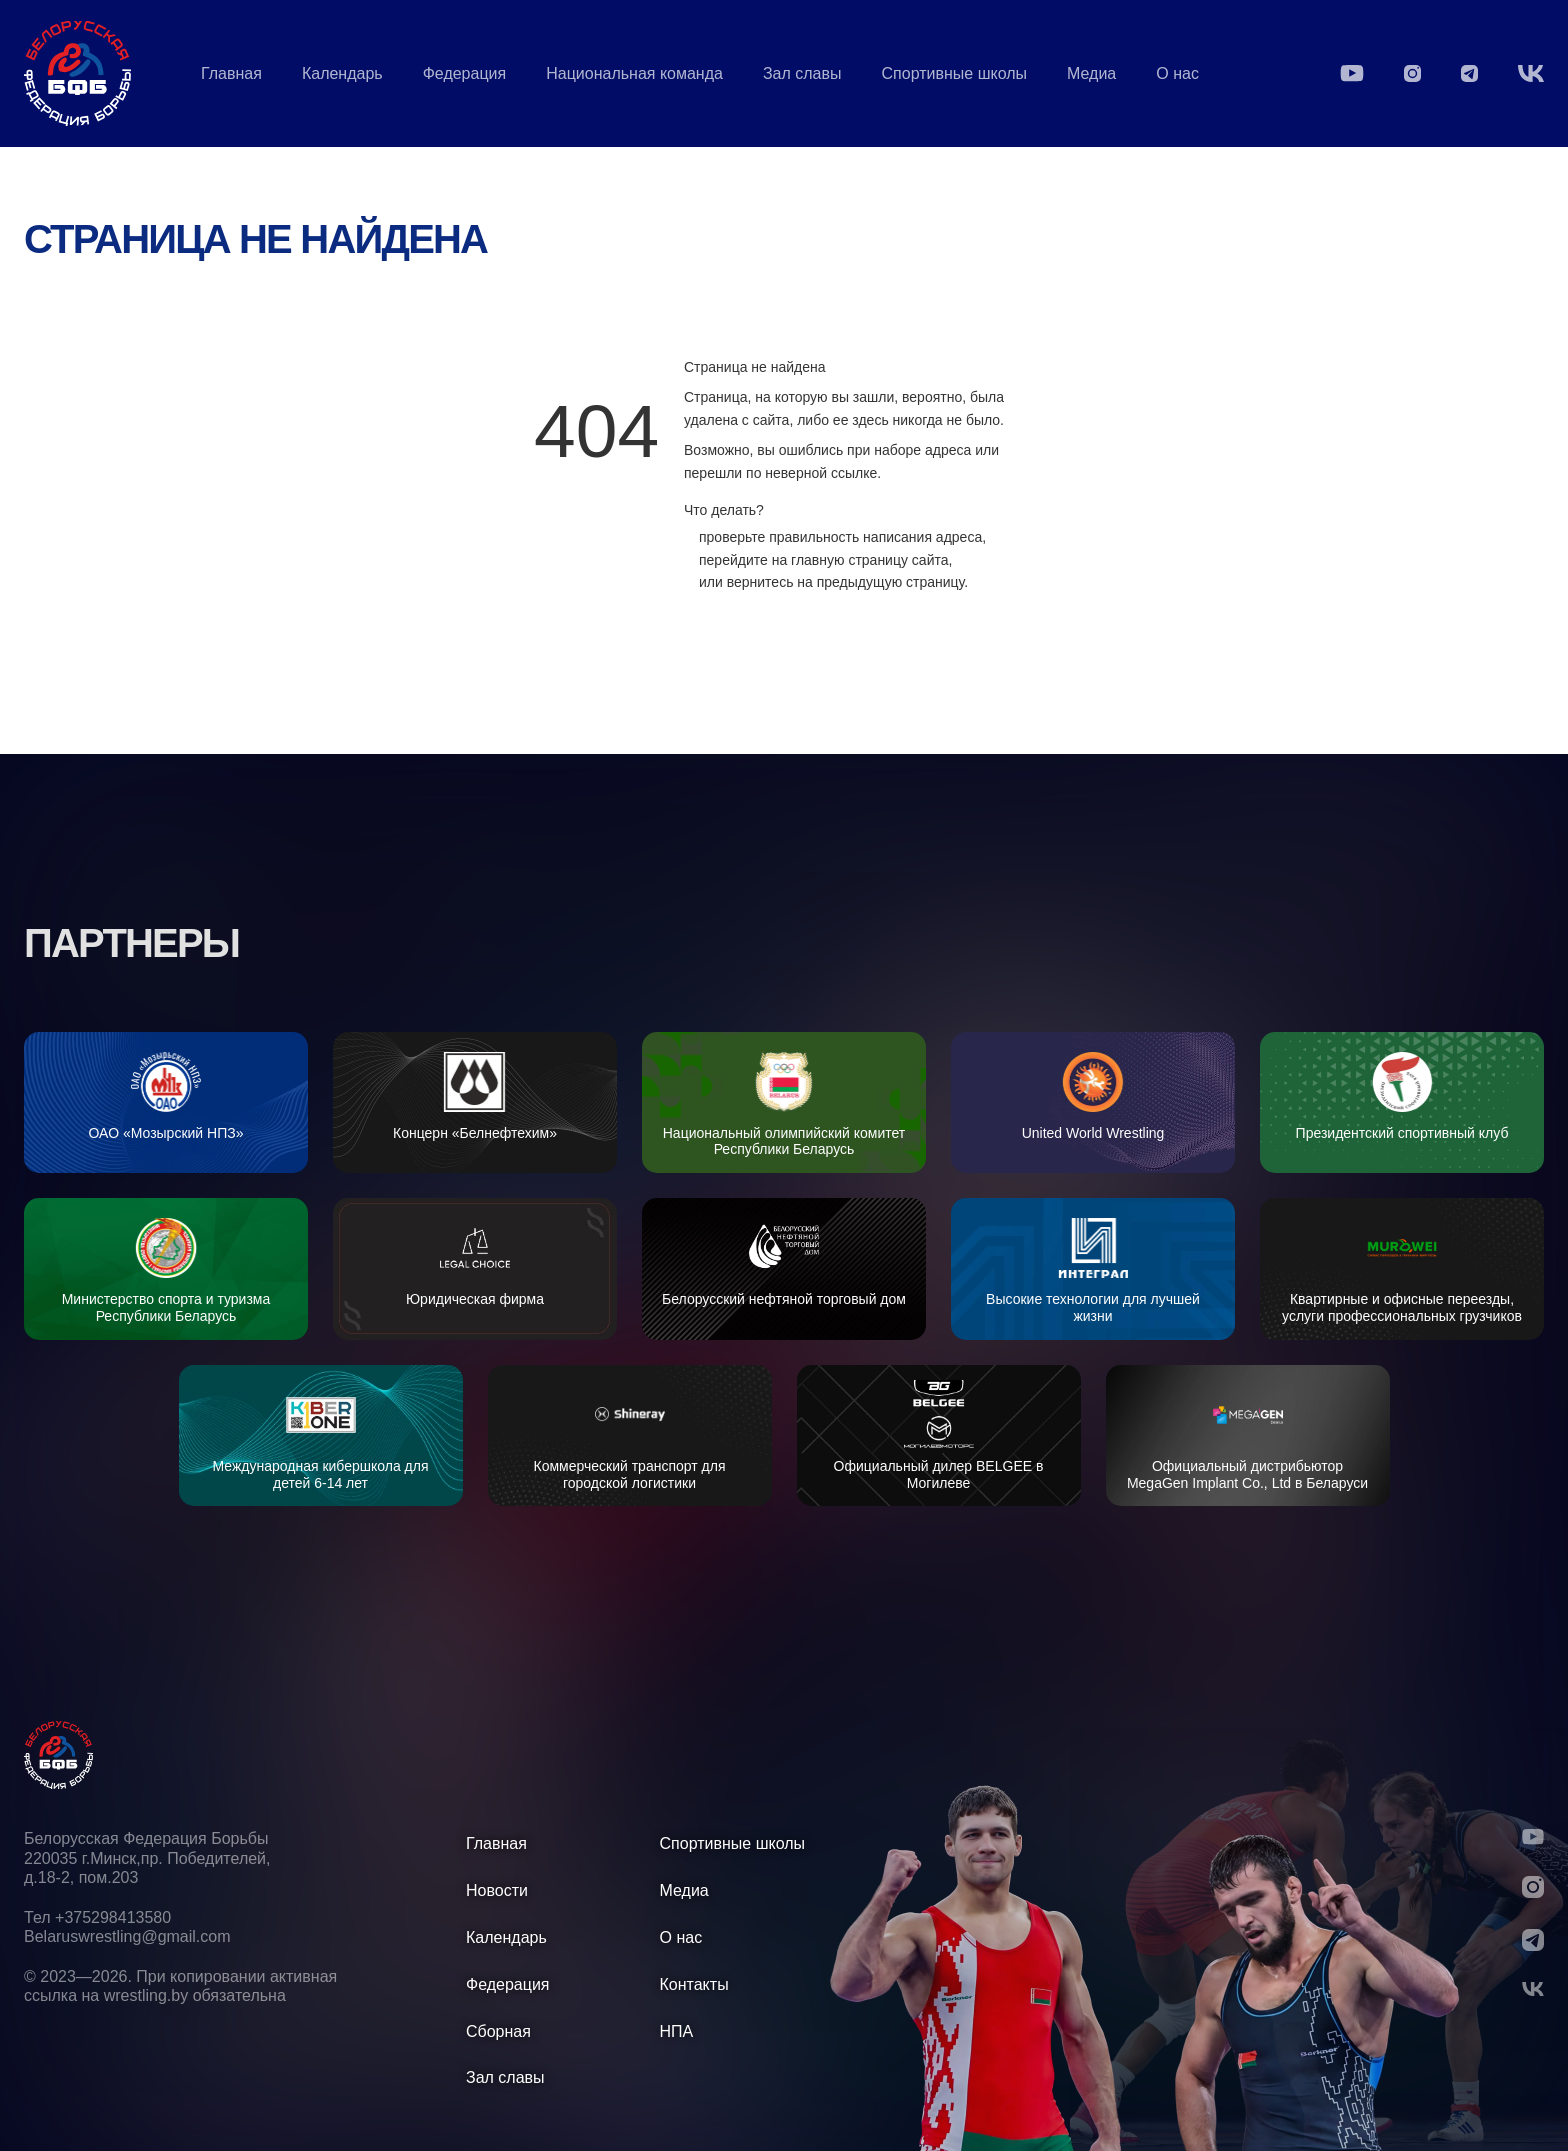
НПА (677, 2031)
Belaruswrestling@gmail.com (127, 1936)
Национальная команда (634, 73)
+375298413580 (113, 1917)
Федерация (465, 73)
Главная (231, 73)
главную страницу (849, 560)
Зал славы (802, 73)
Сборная (498, 2031)
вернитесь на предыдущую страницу (846, 582)
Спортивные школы (955, 73)
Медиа (1091, 73)
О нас (1177, 73)
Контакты (694, 1984)
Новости (497, 1890)
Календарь (342, 73)
